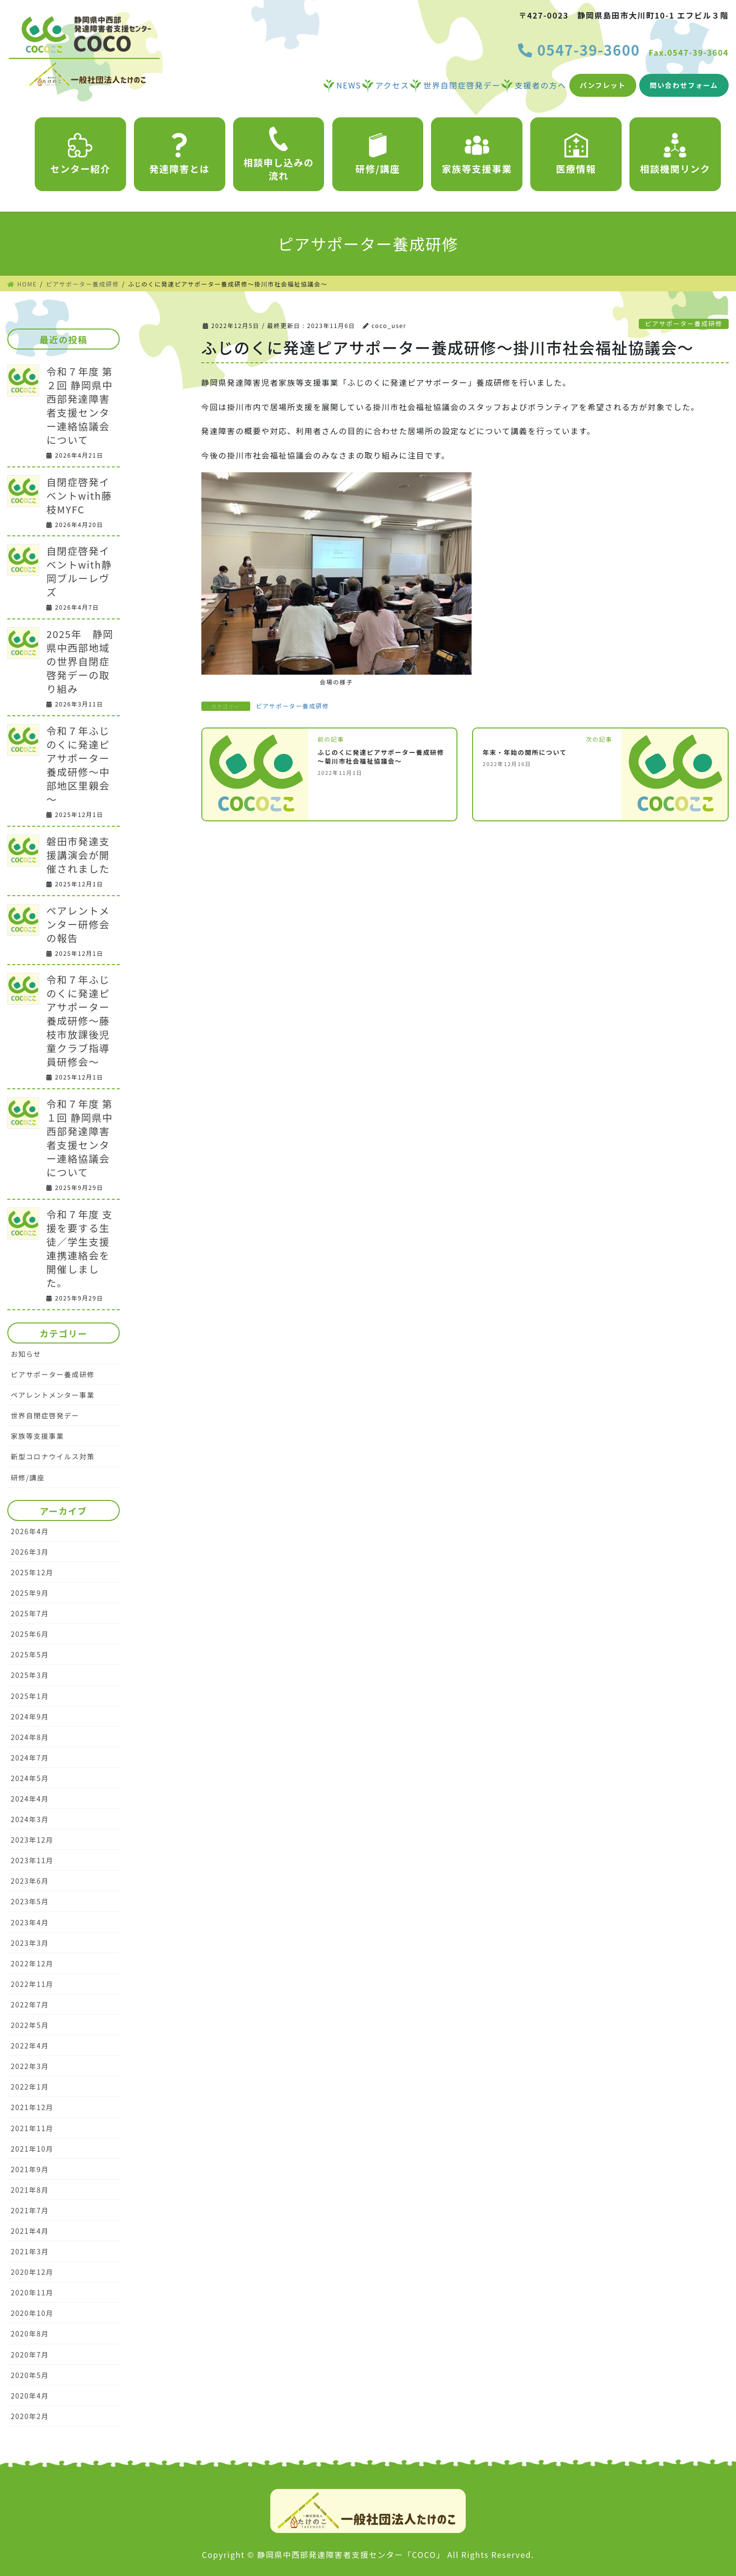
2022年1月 (30, 2087)
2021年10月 (32, 2149)
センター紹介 (80, 154)
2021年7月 (30, 2210)
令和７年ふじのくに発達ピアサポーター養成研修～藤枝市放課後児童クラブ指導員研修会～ (78, 1020)
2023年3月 (30, 1943)
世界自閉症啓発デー (45, 1415)
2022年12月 (32, 1963)
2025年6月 (30, 1634)
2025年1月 (30, 1696)
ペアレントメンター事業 (53, 1395)
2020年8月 (30, 2333)
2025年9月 (30, 1593)
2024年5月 (30, 1778)
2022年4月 (30, 2045)
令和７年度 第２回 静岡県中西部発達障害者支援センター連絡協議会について (79, 405)
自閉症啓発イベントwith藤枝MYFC (79, 495)
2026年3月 (30, 1552)
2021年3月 (30, 2251)
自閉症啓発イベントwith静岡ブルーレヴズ (79, 571)
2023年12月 (32, 1840)
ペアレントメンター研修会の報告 (78, 924)
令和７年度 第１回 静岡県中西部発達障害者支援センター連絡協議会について (79, 1138)
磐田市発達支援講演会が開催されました (78, 855)
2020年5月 (30, 2375)
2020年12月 (32, 2272)
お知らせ (26, 1354)
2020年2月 (30, 2416)
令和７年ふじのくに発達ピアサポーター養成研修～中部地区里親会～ (78, 765)
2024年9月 (30, 1716)
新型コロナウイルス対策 (53, 1456)
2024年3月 (30, 1819)
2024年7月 (30, 1757)
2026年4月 (30, 1531)
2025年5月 (30, 1654)
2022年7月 (30, 2004)
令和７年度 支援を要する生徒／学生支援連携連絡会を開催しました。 (79, 1248)
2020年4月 (30, 2395)
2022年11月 (32, 1984)
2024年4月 (30, 1799)
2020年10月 (32, 2313)
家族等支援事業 (477, 154)
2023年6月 (30, 1881)
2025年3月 (30, 1675)
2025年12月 (32, 1572)
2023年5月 (30, 1901)
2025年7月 (30, 1613)
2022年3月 (30, 2066)
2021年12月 (32, 2107)
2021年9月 (30, 2169)
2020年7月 (30, 2354)
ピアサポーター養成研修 (683, 323)
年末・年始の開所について (525, 752)
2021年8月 (30, 2190)
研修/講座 (377, 154)
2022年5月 (30, 2025)
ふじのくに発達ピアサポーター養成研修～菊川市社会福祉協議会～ (381, 757)
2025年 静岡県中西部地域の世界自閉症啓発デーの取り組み (79, 661)
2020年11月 (32, 2292)
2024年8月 (30, 1737)
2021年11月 (32, 2128)
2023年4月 (30, 1922)
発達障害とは (180, 154)
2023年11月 (32, 1860)
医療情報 (576, 154)
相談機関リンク (675, 154)
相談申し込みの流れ (278, 154)
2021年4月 (30, 2231)
